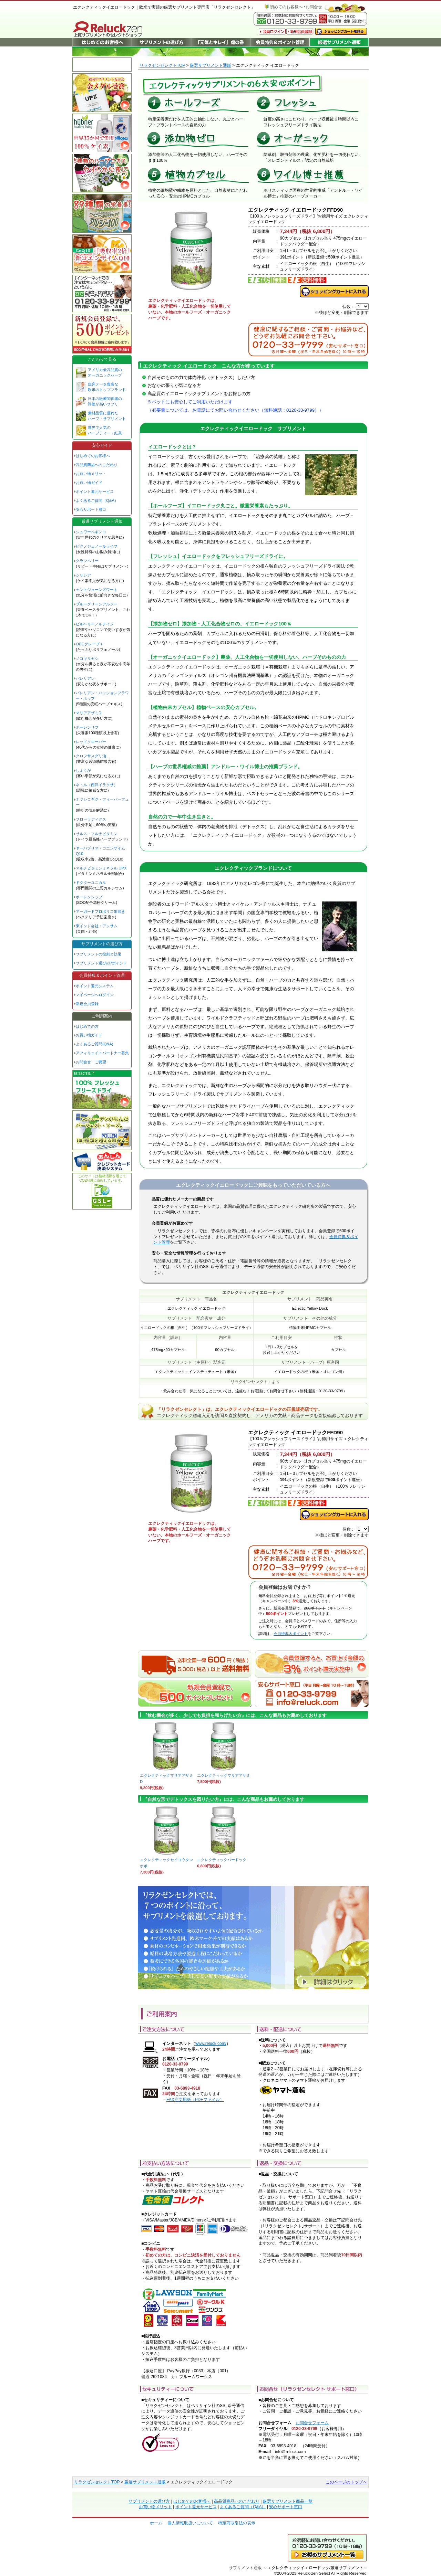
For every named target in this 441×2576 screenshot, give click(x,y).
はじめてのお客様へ (93, 456)
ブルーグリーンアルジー (96, 604)
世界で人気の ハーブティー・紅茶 (105, 430)
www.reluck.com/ (210, 2043)
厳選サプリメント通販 (210, 65)
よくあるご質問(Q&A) (94, 1044)
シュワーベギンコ (91, 532)
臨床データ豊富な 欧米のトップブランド (107, 387)
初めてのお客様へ (286, 6)
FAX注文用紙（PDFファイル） (195, 2099)
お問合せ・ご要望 (91, 1062)
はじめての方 (87, 1026)
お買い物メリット (91, 474)
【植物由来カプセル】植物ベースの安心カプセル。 (203, 707)
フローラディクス (91, 819)
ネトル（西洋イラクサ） (96, 785)
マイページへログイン (95, 995)
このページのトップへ (346, 2482)
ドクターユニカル (91, 882)
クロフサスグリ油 (91, 756)
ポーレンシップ (89, 897)
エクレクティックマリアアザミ (223, 1773)
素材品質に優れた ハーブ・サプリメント (107, 416)
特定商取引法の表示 (236, 2523)
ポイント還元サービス (95, 491)
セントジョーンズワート (96, 590)
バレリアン (85, 678)
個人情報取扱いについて (190, 2523)
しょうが (83, 770)
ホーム (156, 2523)
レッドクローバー (91, 742)
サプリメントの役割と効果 (98, 954)
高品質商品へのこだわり (96, 465)
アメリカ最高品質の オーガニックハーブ (105, 372)
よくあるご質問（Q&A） (97, 500)
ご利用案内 (102, 1016)
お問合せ (314, 6)
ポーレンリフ (87, 727)
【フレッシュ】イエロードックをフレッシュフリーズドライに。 (218, 556)
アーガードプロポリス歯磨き (100, 911)
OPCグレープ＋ (89, 644)
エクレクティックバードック (223, 1857)
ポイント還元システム (95, 986)
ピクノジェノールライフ (96, 546)
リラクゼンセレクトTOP (162, 65)
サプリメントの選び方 (102, 943)
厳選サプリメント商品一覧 (287, 2501)
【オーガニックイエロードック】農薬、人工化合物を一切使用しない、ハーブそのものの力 (247, 657)
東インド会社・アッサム (96, 926)
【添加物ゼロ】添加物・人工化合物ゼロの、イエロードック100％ (219, 623)
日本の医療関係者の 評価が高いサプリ (105, 401)
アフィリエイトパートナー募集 (102, 1053)
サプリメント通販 (245, 2567)
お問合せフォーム (312, 2422)
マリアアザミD (88, 713)
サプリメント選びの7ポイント (101, 963)
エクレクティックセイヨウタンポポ (166, 1860)
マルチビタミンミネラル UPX (101, 868)
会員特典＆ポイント (291, 1634)
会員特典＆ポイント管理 (102, 975)
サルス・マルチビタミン (96, 834)
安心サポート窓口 (91, 509)
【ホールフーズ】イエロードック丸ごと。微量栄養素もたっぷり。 (220, 505)
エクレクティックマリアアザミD (166, 1776)
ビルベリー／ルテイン (95, 624)
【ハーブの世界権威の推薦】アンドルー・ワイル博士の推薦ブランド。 (225, 766)
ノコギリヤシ (87, 658)
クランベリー (87, 561)
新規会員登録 (87, 1004)
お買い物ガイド (89, 483)
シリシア (83, 575)
